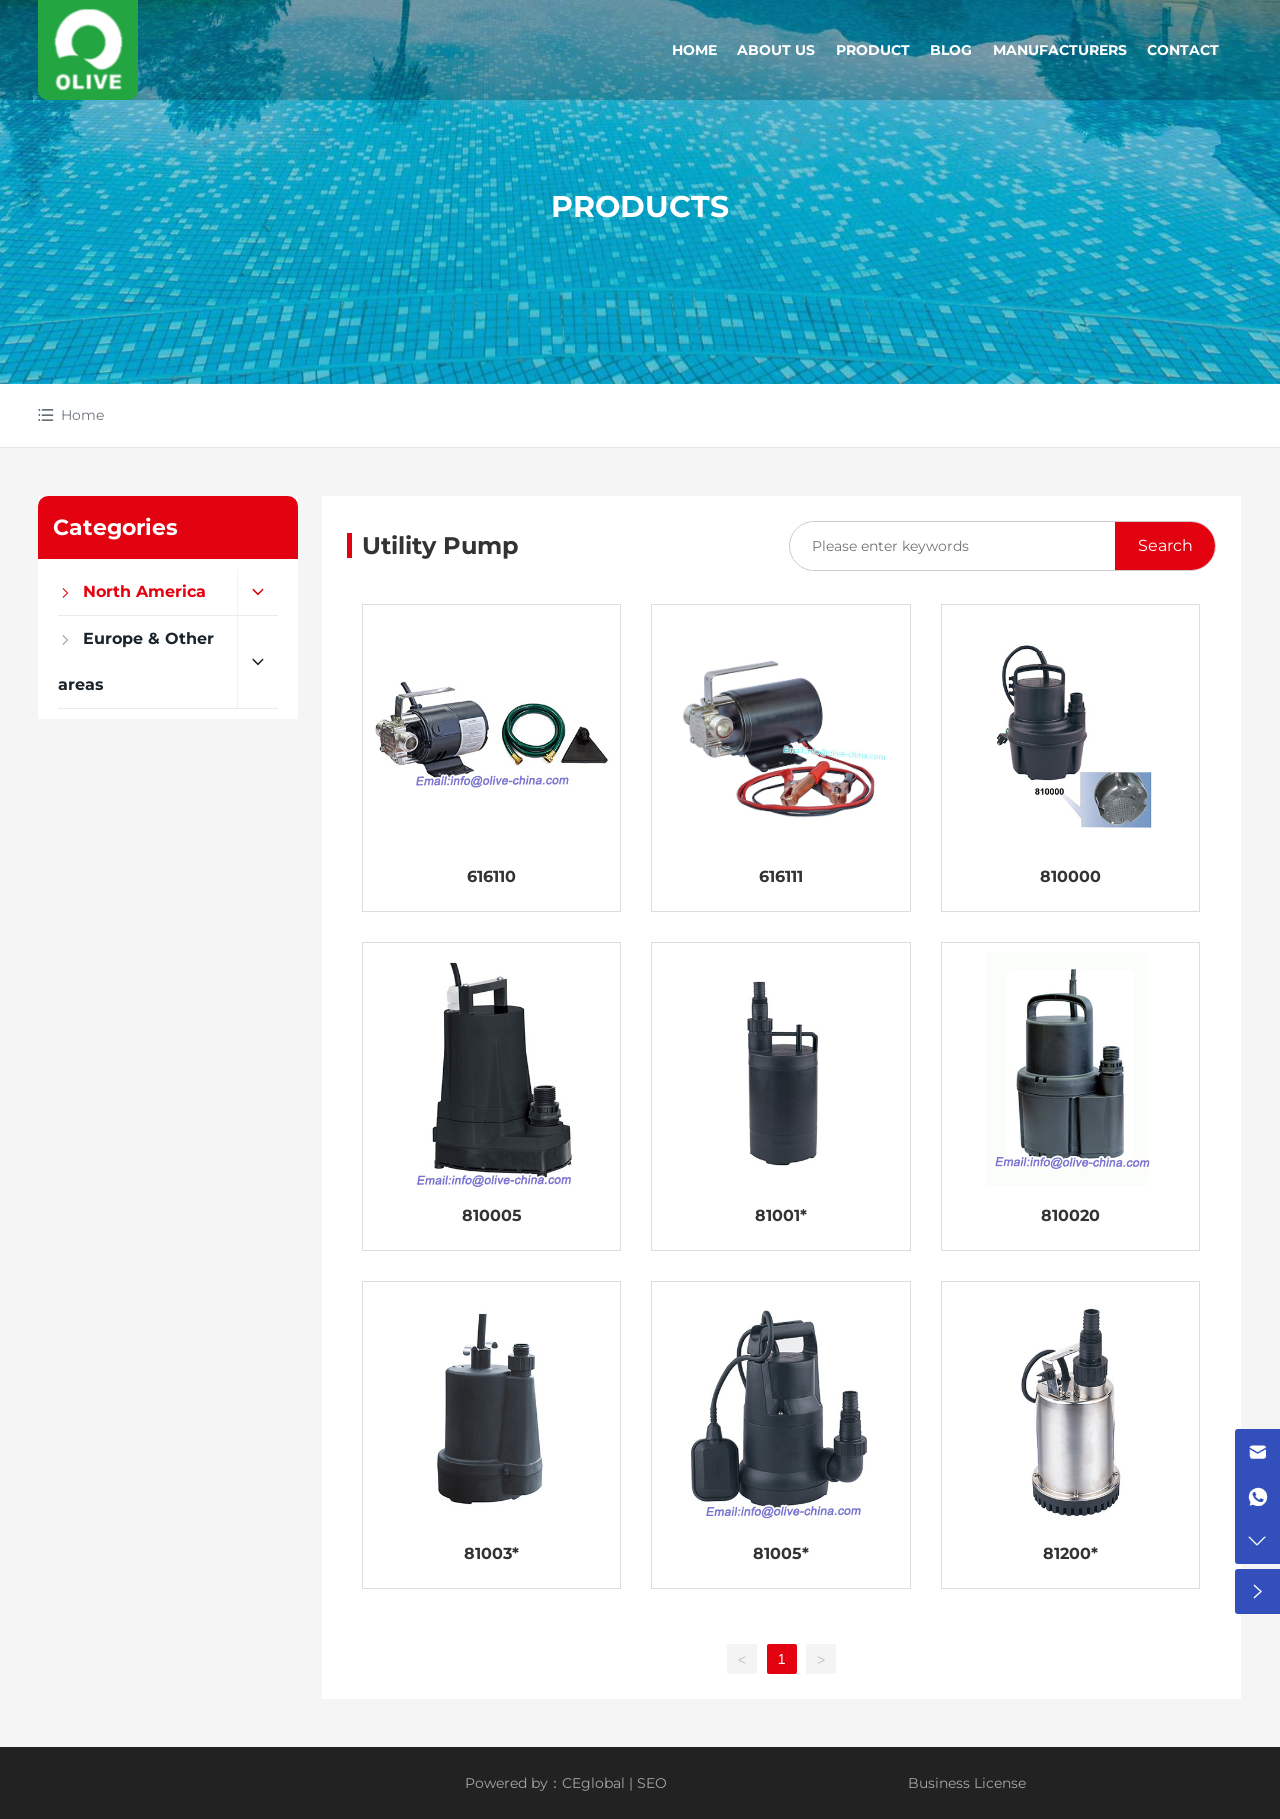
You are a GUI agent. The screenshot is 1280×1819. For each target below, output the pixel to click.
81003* (491, 1553)
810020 (1070, 1215)
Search (1165, 545)
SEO (652, 1783)
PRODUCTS (640, 206)
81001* (781, 1215)
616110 (491, 876)
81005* (781, 1553)
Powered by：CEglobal (545, 1783)
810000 (1070, 876)
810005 (492, 1215)
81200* (1070, 1553)
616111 (781, 876)
